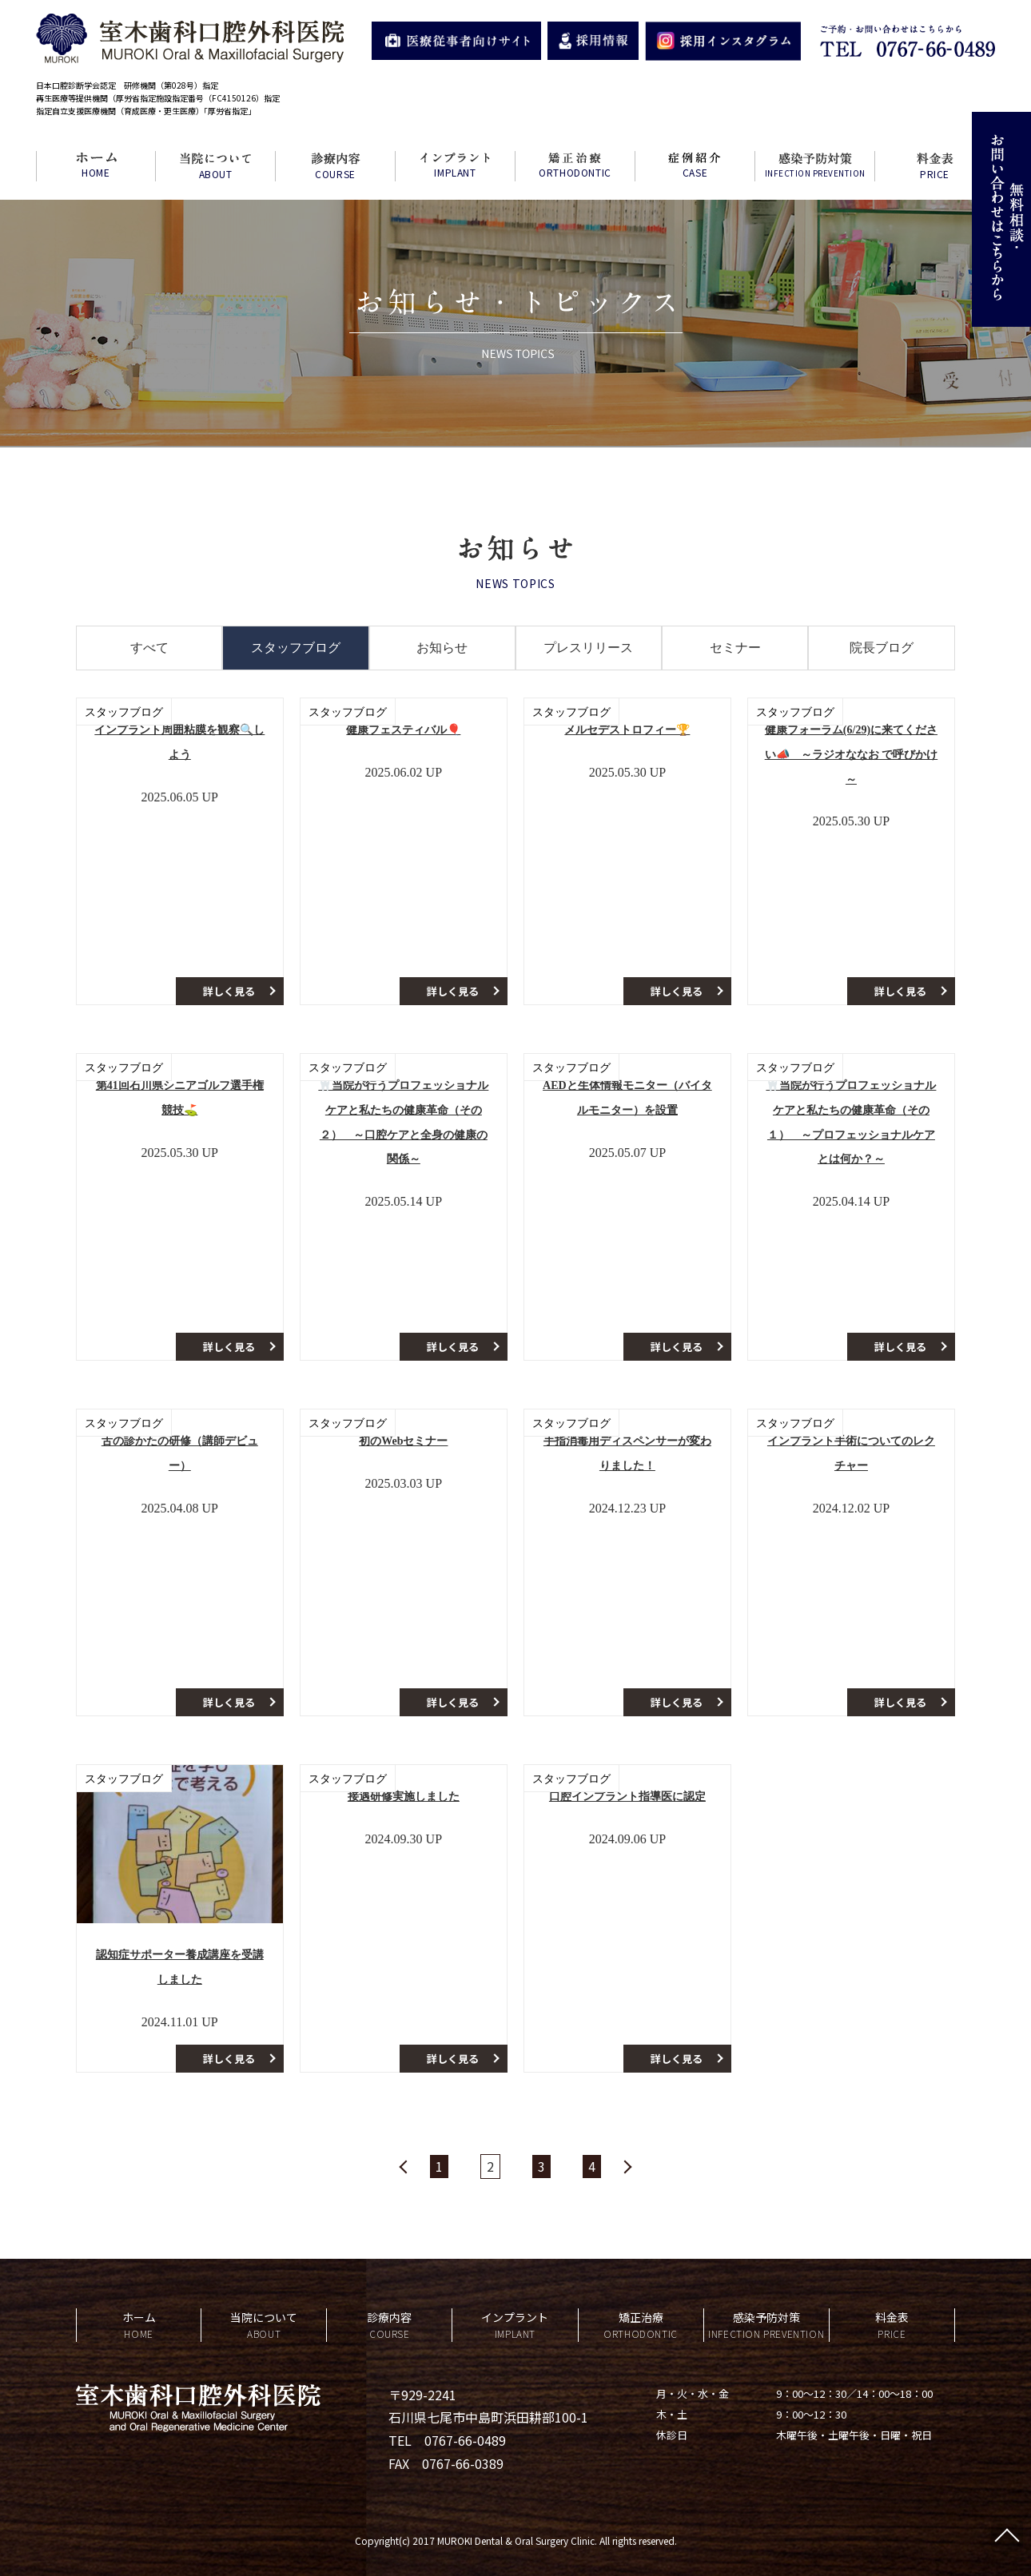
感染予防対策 (766, 2325)
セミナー (735, 647)
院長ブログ (882, 647)
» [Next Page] (627, 2166)
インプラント (514, 2325)
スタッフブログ (295, 647)
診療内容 (389, 2325)
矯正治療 (641, 2325)
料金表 (892, 2325)
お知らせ (442, 647)
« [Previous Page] (403, 2166)
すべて (149, 647)
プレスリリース (588, 647)
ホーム (139, 2325)
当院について (263, 2325)
